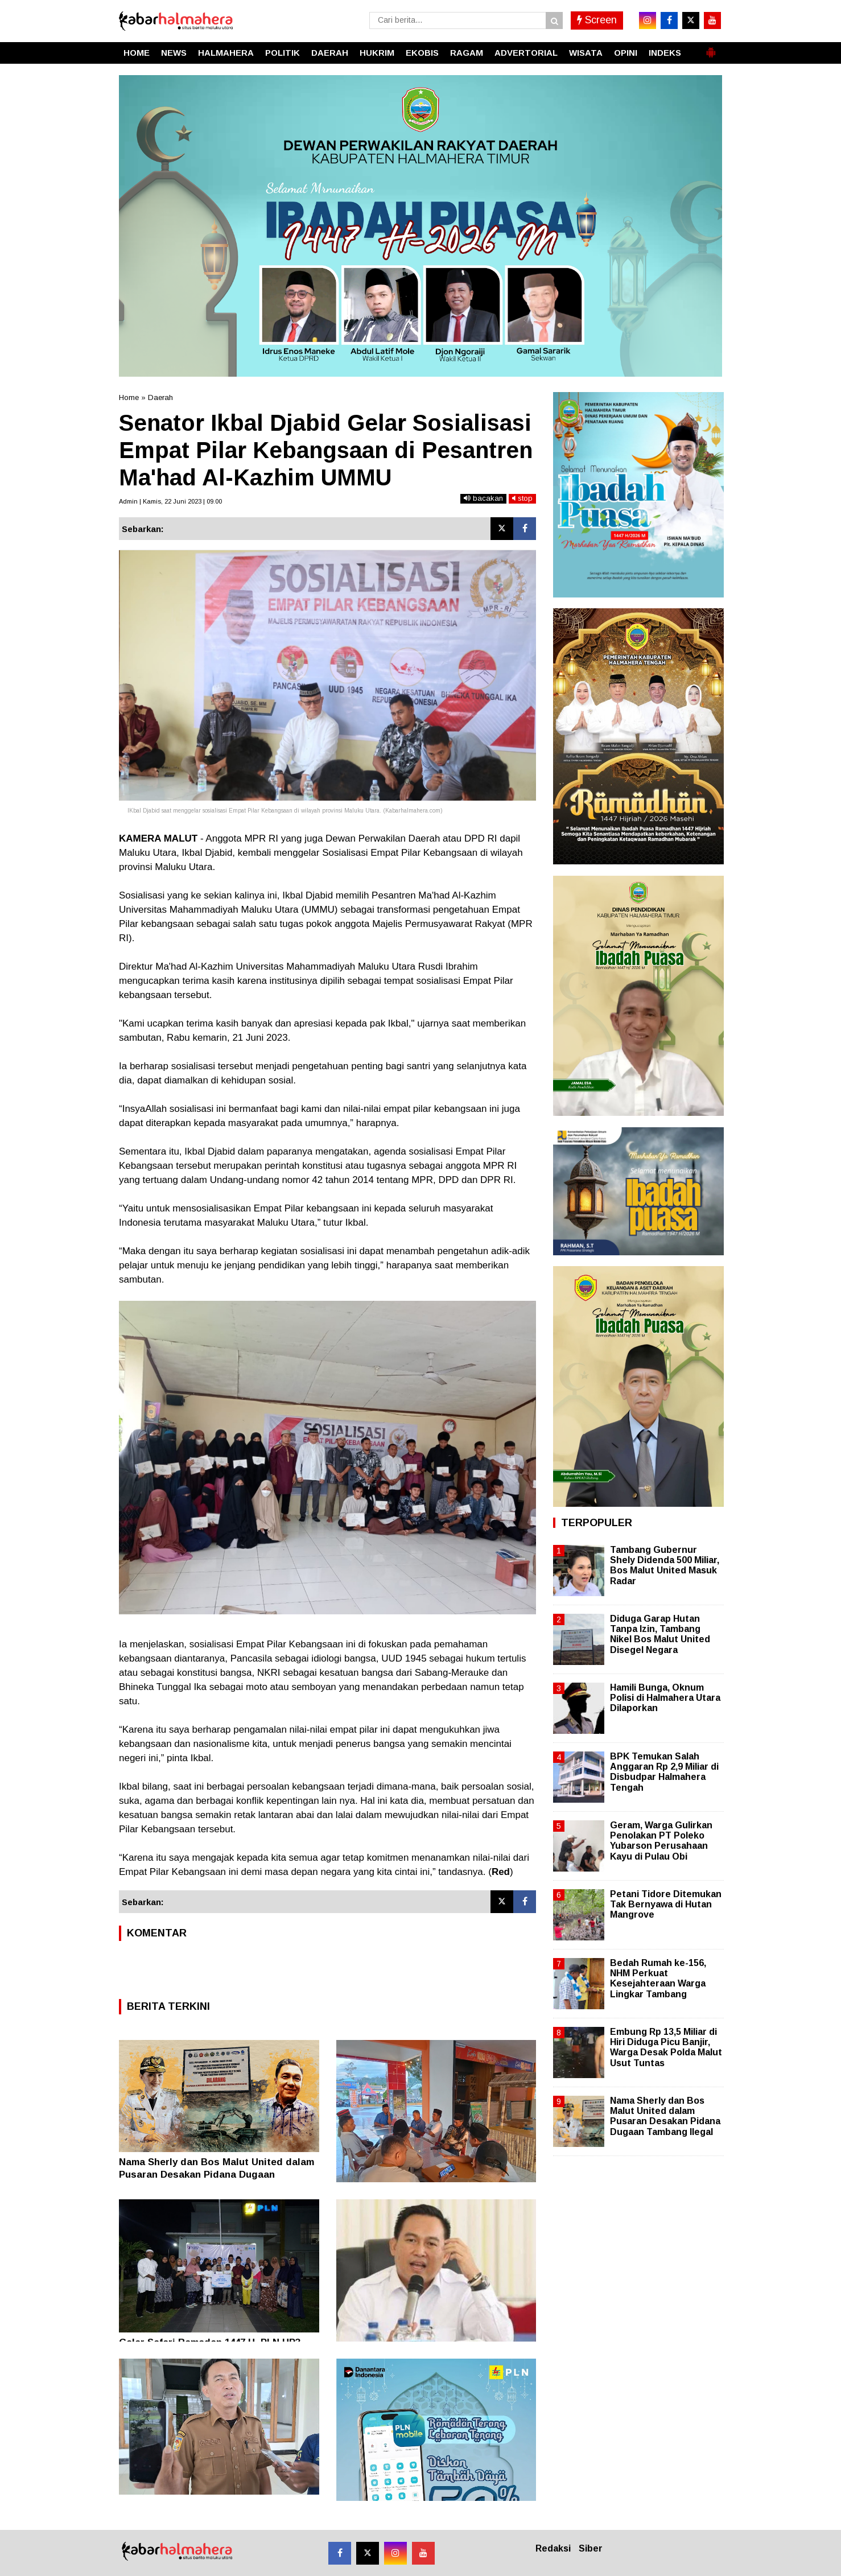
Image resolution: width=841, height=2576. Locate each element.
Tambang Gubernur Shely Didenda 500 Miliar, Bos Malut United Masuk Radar (664, 1565)
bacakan (483, 498)
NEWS (174, 52)
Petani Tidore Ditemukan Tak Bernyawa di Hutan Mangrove (666, 1904)
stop (522, 498)
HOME (136, 52)
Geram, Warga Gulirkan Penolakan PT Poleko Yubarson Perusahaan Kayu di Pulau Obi (661, 1840)
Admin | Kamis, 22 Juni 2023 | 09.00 (170, 501)
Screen (597, 20)
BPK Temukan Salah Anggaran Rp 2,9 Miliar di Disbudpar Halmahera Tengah (664, 1771)
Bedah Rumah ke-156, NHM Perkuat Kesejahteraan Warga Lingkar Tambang (658, 1978)
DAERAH (329, 52)
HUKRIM (377, 52)
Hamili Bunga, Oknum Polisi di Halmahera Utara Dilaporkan (665, 1698)
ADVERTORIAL (526, 52)
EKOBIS (422, 52)
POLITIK (282, 52)
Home (129, 397)
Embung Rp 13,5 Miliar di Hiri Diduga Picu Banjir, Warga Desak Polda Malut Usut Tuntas (666, 2047)
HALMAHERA (226, 52)
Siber (591, 2548)
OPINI (625, 52)
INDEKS (665, 52)
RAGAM (466, 52)
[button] (710, 47)
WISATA (586, 52)
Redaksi (553, 2548)
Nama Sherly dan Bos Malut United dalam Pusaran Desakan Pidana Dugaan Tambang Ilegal (216, 2174)
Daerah (160, 397)
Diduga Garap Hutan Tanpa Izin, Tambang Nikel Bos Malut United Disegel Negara (660, 1634)
